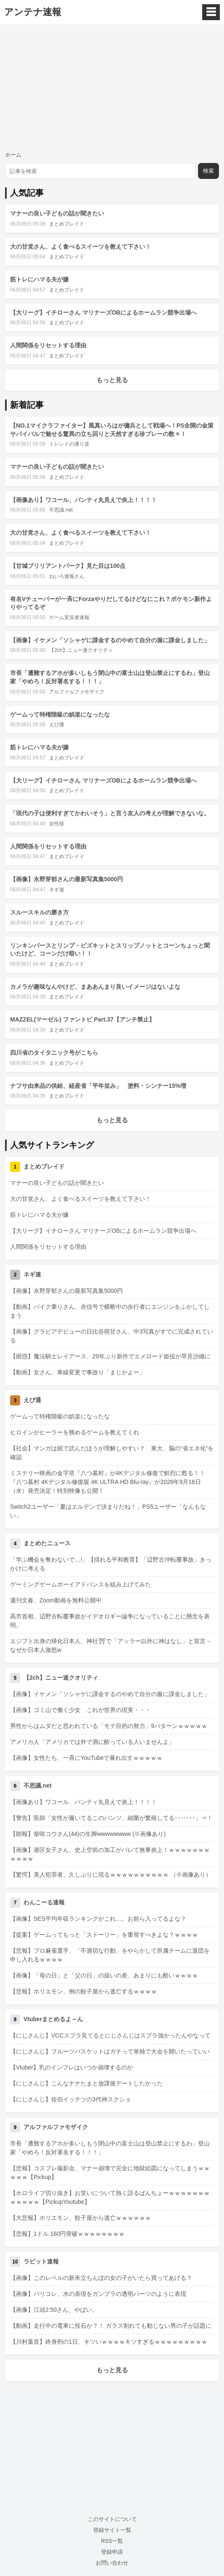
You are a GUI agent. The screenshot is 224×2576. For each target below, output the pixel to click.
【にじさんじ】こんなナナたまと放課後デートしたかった (86, 2083)
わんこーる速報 (44, 1902)
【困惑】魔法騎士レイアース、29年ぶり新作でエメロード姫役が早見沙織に (110, 1356)
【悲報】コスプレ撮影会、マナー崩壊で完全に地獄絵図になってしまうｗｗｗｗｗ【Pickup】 (110, 2172)
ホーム (13, 155)
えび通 (56, 724)
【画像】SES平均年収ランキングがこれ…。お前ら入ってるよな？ (98, 1918)
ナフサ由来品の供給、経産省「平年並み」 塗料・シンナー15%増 (98, 1085)
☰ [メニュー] (211, 12)
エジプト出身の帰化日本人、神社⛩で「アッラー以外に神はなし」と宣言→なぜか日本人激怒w (110, 1645)
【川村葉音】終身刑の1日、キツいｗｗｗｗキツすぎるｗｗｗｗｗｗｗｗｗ (108, 2341)
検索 (208, 171)
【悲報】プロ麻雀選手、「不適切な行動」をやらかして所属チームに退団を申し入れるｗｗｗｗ (110, 1955)
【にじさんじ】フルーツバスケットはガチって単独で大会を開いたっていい (110, 2051)
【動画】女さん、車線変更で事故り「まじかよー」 (77, 1372)
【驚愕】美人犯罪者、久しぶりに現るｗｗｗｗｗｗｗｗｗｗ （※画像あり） (110, 1874)
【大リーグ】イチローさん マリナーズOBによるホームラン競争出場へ (103, 312)
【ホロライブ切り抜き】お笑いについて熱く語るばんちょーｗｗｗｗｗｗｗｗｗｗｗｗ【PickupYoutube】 (110, 2197)
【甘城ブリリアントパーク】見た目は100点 (67, 565)
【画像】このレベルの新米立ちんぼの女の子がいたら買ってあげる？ (101, 2277)
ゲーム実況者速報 (69, 617)
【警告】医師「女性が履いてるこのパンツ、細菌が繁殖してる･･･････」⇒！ (111, 1817)
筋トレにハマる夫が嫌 (39, 279)
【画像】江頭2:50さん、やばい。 (54, 2309)
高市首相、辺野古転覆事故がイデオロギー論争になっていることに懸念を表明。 (110, 1620)
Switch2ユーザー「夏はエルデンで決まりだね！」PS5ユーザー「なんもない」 (108, 1511)
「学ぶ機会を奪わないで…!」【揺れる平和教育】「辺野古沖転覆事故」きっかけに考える (110, 1564)
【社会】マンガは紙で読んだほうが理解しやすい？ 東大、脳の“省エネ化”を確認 (112, 1452)
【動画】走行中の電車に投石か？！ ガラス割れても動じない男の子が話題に (110, 2325)
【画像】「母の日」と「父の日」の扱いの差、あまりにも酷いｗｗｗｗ (104, 1975)
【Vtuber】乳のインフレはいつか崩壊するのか (71, 2067)
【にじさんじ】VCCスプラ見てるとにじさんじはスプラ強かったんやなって (110, 2035)
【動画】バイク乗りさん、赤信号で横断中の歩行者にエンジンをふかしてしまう (110, 1311)
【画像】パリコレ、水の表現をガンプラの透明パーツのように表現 (98, 2293)
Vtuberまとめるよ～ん (53, 2019)
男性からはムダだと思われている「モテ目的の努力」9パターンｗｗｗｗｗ (108, 1726)
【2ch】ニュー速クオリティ (80, 650)
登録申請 (112, 2552)
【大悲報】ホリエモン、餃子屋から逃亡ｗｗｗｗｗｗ (80, 2217)
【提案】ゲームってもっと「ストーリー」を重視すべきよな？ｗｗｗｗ (104, 1934)
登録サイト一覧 (112, 2530)
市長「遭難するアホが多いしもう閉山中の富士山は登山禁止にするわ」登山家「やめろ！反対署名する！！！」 (110, 2148)
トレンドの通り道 (69, 444)
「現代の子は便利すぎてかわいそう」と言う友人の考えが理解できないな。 (110, 813)
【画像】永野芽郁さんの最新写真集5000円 (66, 879)
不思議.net (61, 510)
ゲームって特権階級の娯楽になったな (60, 714)
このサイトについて (112, 2519)
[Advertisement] (112, 87)
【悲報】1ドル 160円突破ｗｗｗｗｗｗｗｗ (67, 2233)
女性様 (56, 824)
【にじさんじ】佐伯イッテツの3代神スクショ (70, 2099)
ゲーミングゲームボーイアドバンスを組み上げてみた (80, 1584)
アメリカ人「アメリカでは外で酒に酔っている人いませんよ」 (92, 1741)
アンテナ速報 (32, 12)
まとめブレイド (66, 224)
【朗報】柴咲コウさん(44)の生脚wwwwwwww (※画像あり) (88, 1833)
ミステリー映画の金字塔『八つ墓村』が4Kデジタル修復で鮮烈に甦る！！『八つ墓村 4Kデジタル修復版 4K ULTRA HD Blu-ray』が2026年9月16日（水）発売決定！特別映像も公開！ (107, 1482)
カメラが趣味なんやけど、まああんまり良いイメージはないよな (95, 986)
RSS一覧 (112, 2541)
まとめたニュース (46, 1543)
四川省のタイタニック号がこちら (54, 1052)
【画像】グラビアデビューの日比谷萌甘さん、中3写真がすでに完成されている (111, 1336)
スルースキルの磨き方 (39, 912)
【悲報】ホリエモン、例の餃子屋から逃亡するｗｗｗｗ (83, 1991)
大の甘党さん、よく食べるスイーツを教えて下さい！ (80, 246)
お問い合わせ (112, 2563)
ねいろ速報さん (66, 576)
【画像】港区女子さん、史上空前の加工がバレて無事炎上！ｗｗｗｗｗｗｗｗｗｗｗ (110, 1854)
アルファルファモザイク (76, 692)
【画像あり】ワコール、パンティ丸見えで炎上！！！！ (83, 499)
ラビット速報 (41, 2261)
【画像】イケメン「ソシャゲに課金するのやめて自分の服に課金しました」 (110, 640)
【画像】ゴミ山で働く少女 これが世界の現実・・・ (80, 1710)
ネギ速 (56, 890)
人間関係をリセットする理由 (48, 345)
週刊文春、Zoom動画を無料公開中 (56, 1600)
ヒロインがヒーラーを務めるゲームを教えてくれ (74, 1432)
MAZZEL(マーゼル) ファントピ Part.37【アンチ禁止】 (82, 1019)
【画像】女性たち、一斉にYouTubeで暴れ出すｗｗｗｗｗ (86, 1757)
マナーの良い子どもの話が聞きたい (57, 213)
